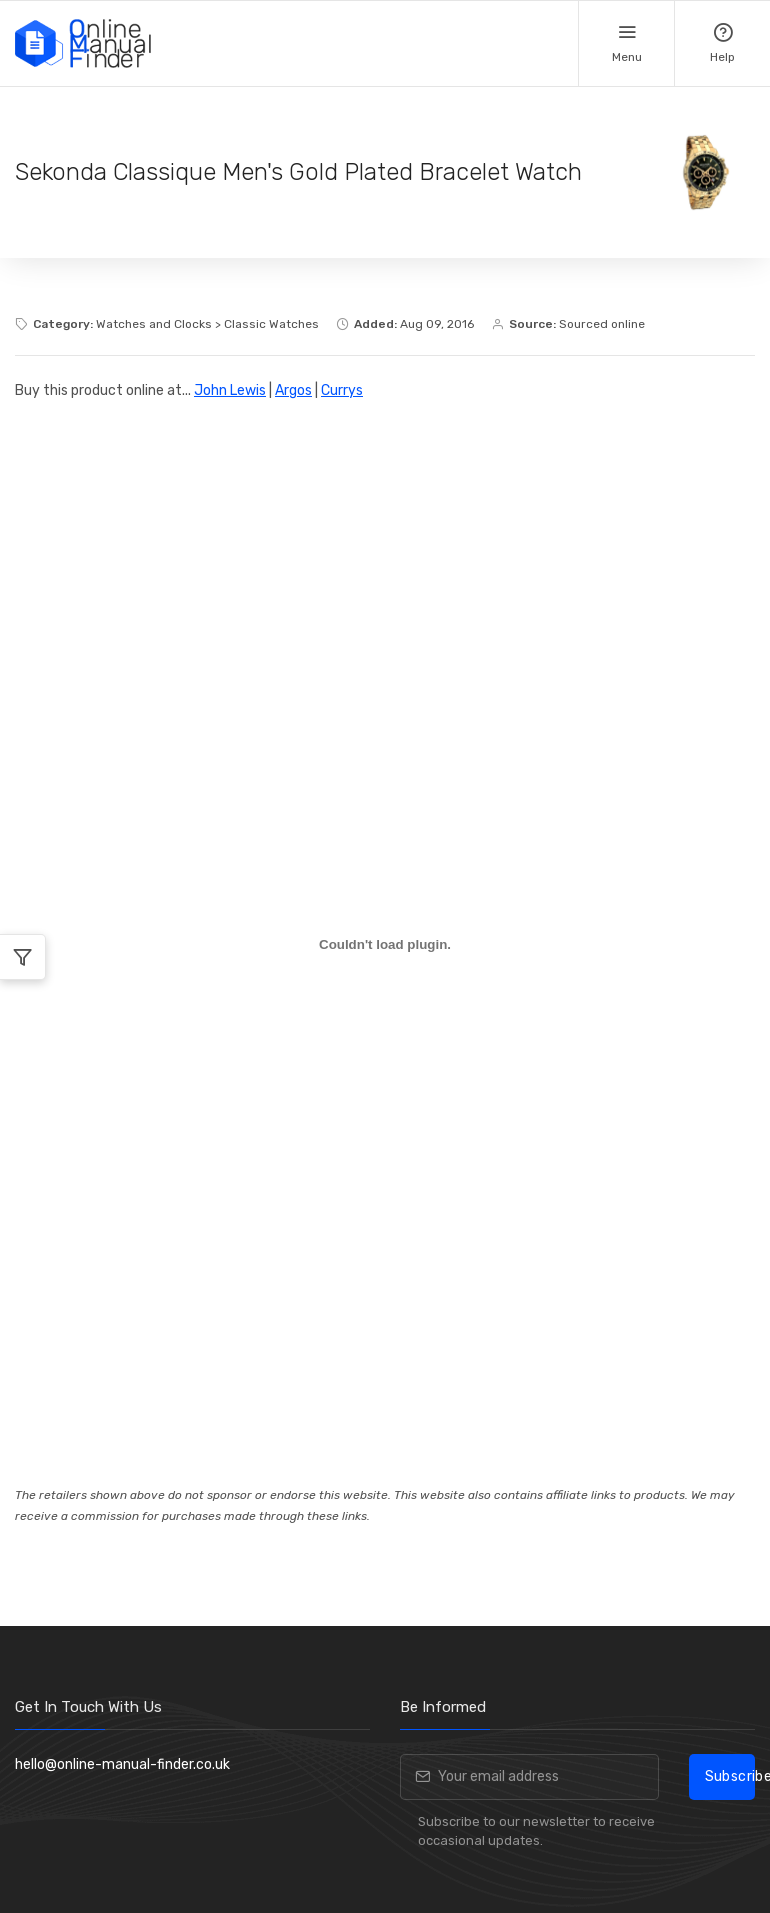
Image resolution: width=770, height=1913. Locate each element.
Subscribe (730, 1776)
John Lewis (230, 390)
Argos (293, 390)
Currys (342, 390)
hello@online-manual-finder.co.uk (122, 1764)
